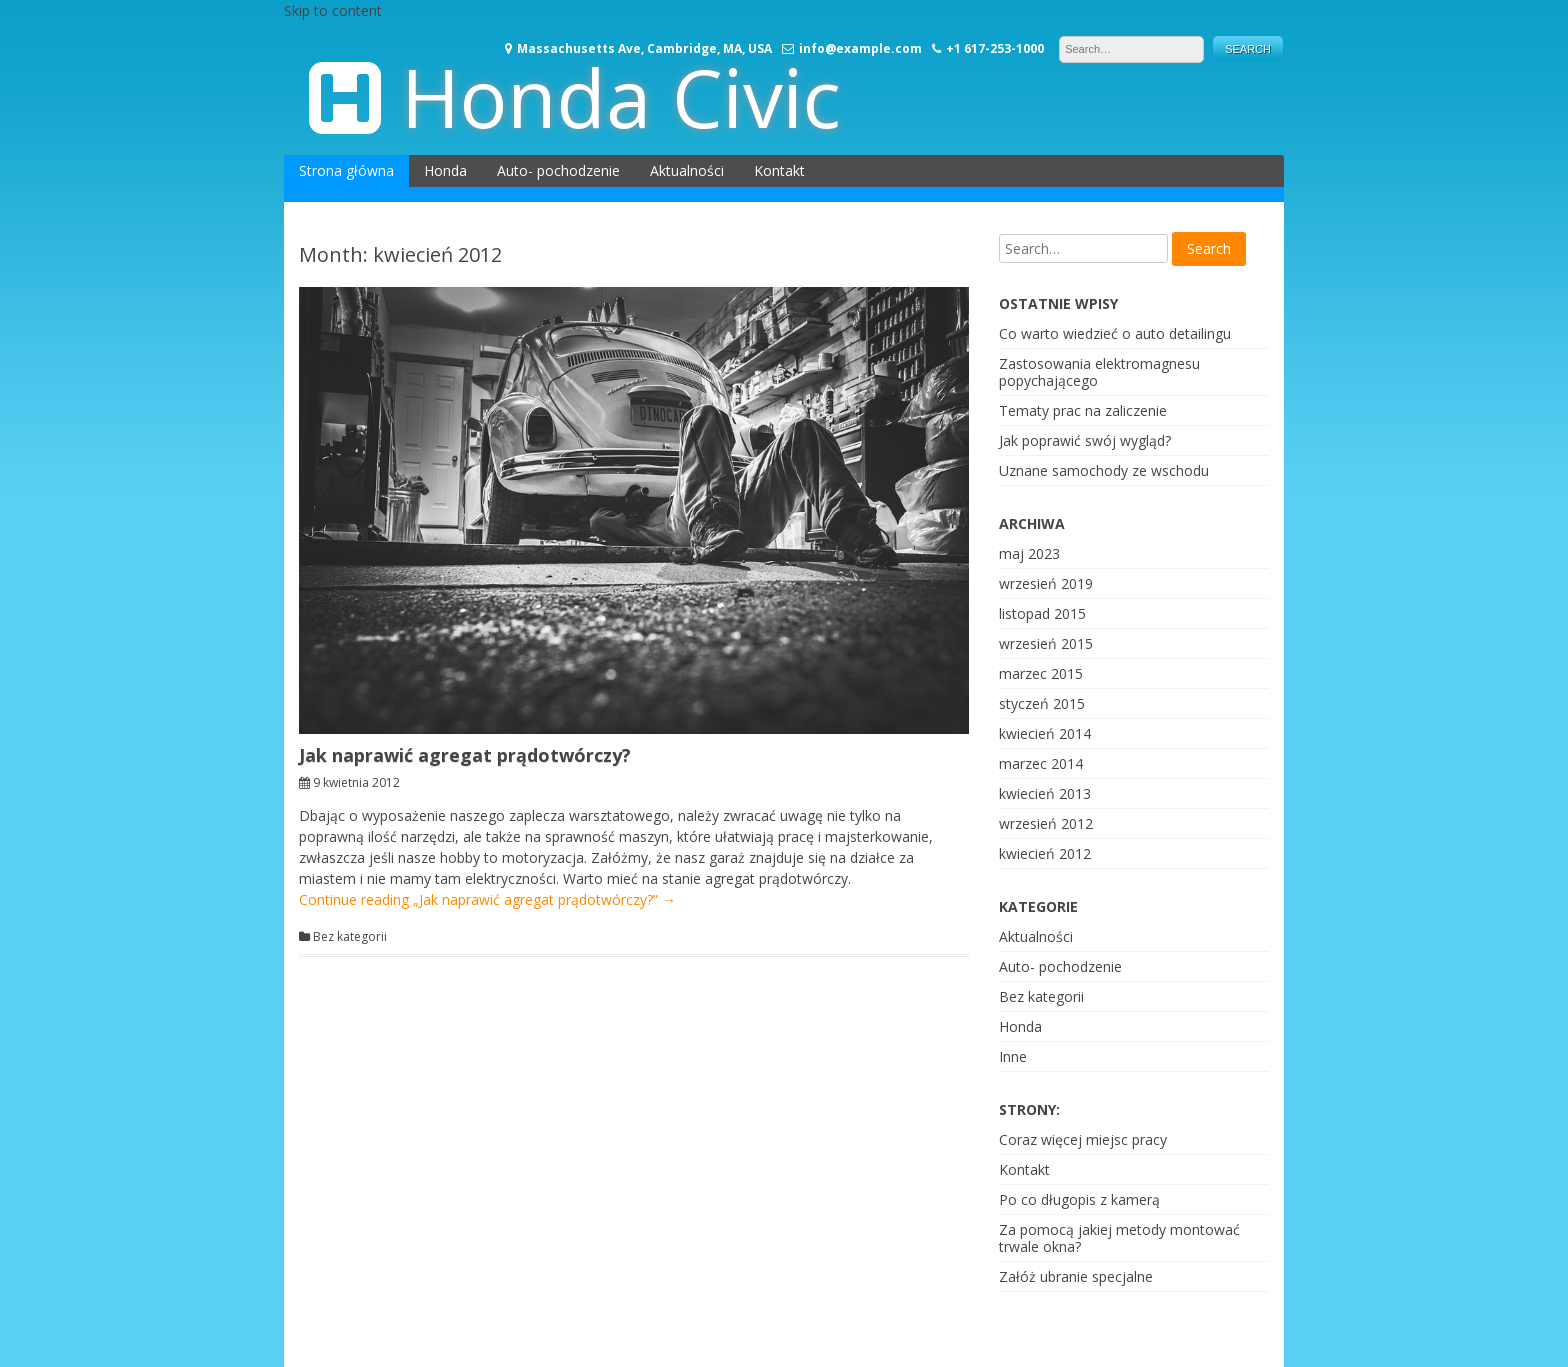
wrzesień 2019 (1046, 583)
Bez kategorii (350, 937)
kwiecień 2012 (1045, 853)
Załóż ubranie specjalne (1076, 1276)
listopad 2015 (1042, 613)
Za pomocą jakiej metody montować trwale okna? (1119, 1238)
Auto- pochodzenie (558, 170)
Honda (445, 170)
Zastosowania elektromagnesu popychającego (1099, 372)
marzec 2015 (1041, 673)
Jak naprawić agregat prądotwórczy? (465, 755)
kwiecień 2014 (1045, 733)
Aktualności (687, 170)
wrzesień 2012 (1046, 823)
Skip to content (333, 10)
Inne (1013, 1056)
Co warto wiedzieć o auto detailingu (1115, 333)
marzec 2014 (1041, 763)
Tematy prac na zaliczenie (1083, 410)
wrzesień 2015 (1046, 643)
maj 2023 (1029, 553)
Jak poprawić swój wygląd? (1085, 440)
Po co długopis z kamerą (1079, 1199)
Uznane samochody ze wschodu (1104, 470)
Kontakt (779, 170)
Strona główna (346, 170)
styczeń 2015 (1042, 703)
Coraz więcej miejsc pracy (1083, 1139)
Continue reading (487, 899)
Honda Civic (621, 96)
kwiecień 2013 (1045, 793)
